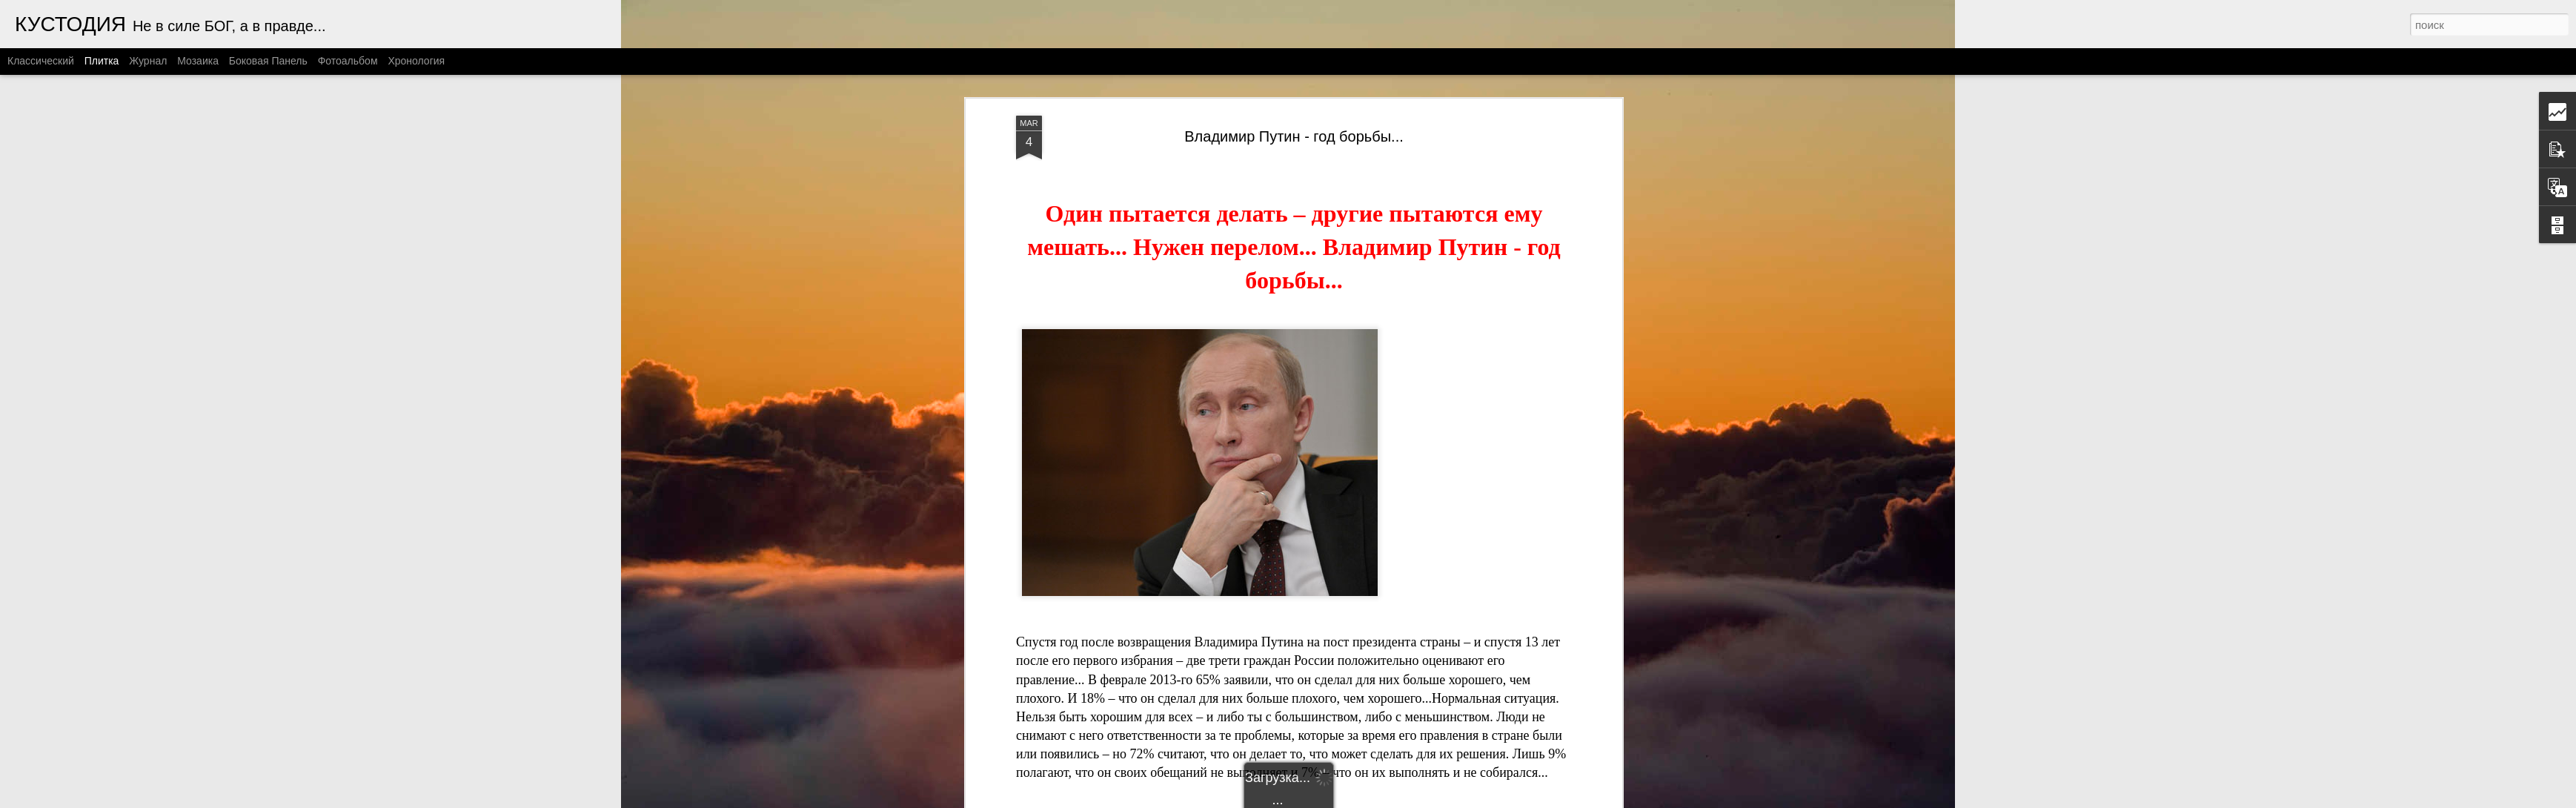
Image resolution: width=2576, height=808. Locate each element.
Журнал (148, 61)
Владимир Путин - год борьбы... (1294, 136)
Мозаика (198, 61)
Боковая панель (268, 61)
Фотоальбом (348, 61)
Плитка (101, 61)
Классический (40, 61)
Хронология (416, 61)
